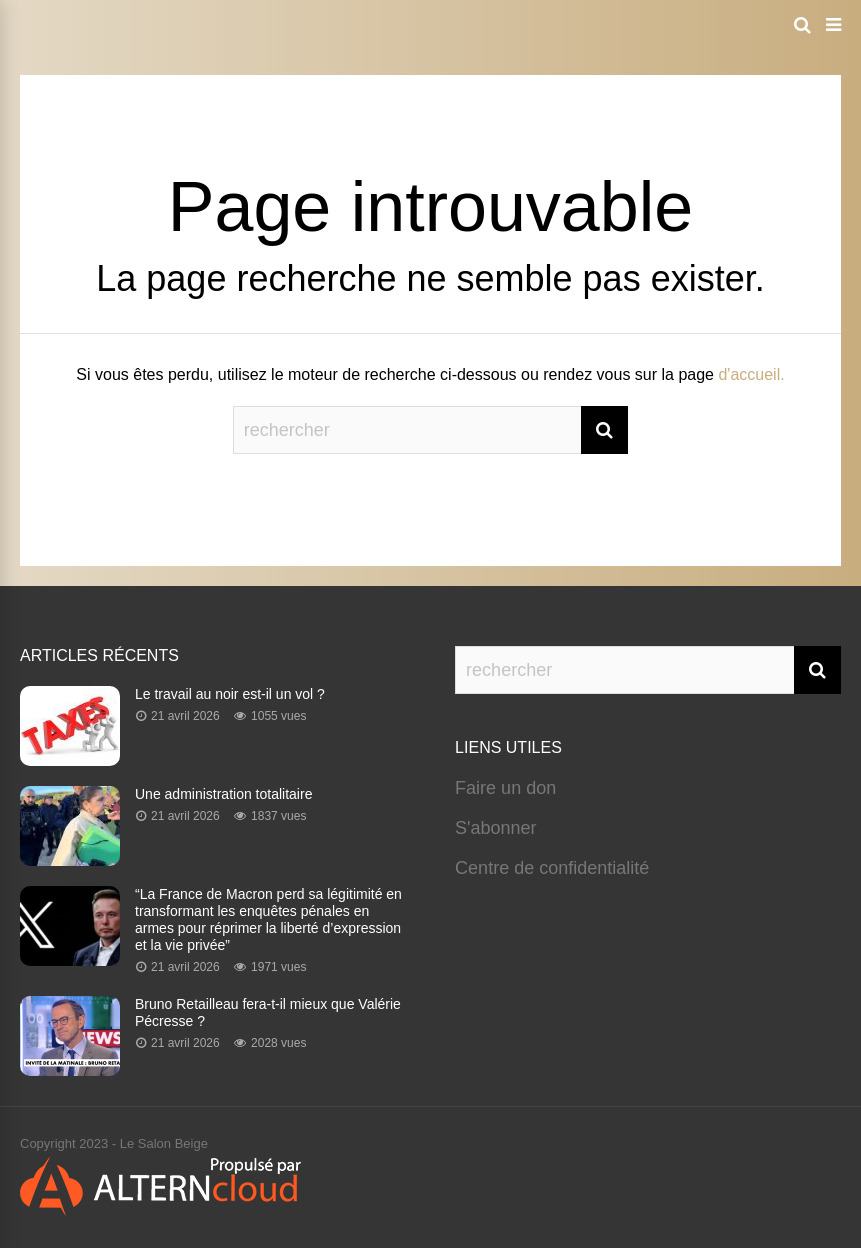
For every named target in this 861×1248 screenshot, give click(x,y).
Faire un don (505, 788)
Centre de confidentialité (552, 868)
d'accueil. (751, 374)
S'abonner (496, 828)
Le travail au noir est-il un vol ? (230, 694)
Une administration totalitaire (223, 794)
